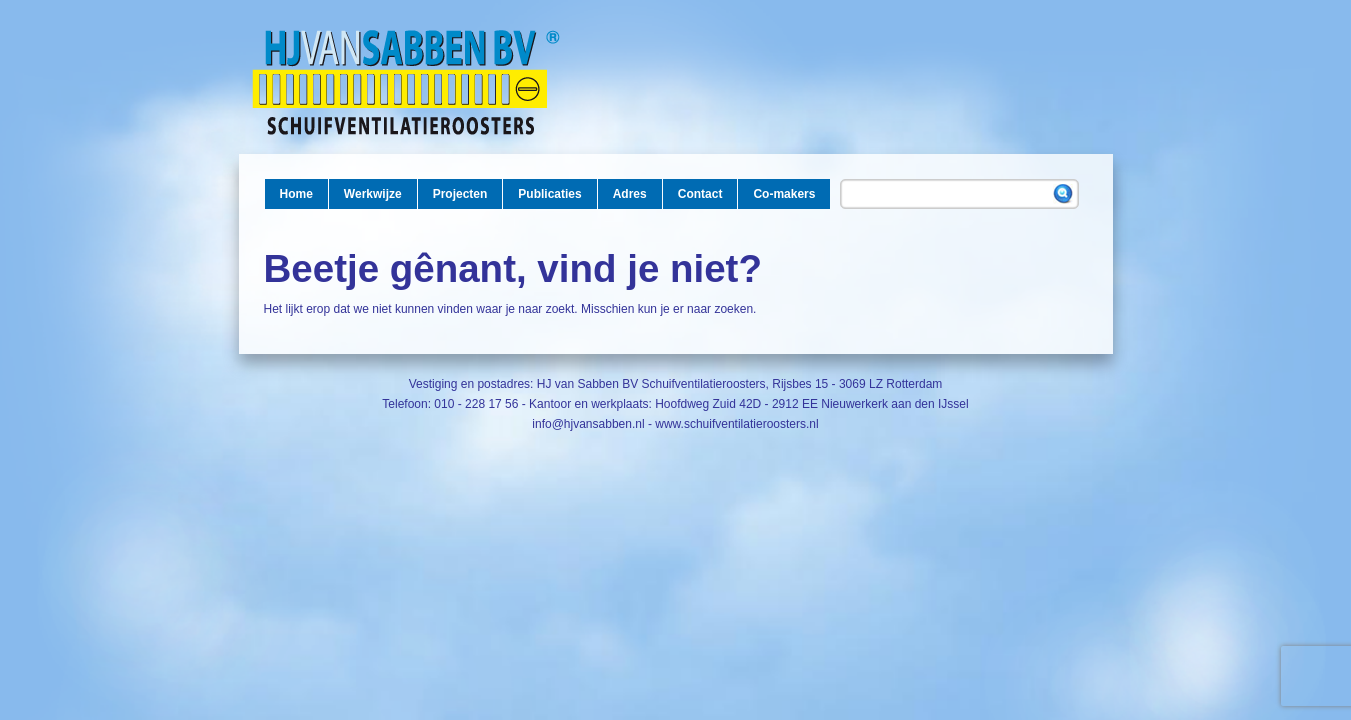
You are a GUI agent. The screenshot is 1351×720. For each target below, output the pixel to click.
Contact (700, 194)
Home (296, 194)
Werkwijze (373, 194)
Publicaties (549, 194)
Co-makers (784, 194)
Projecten (460, 194)
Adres (630, 194)
